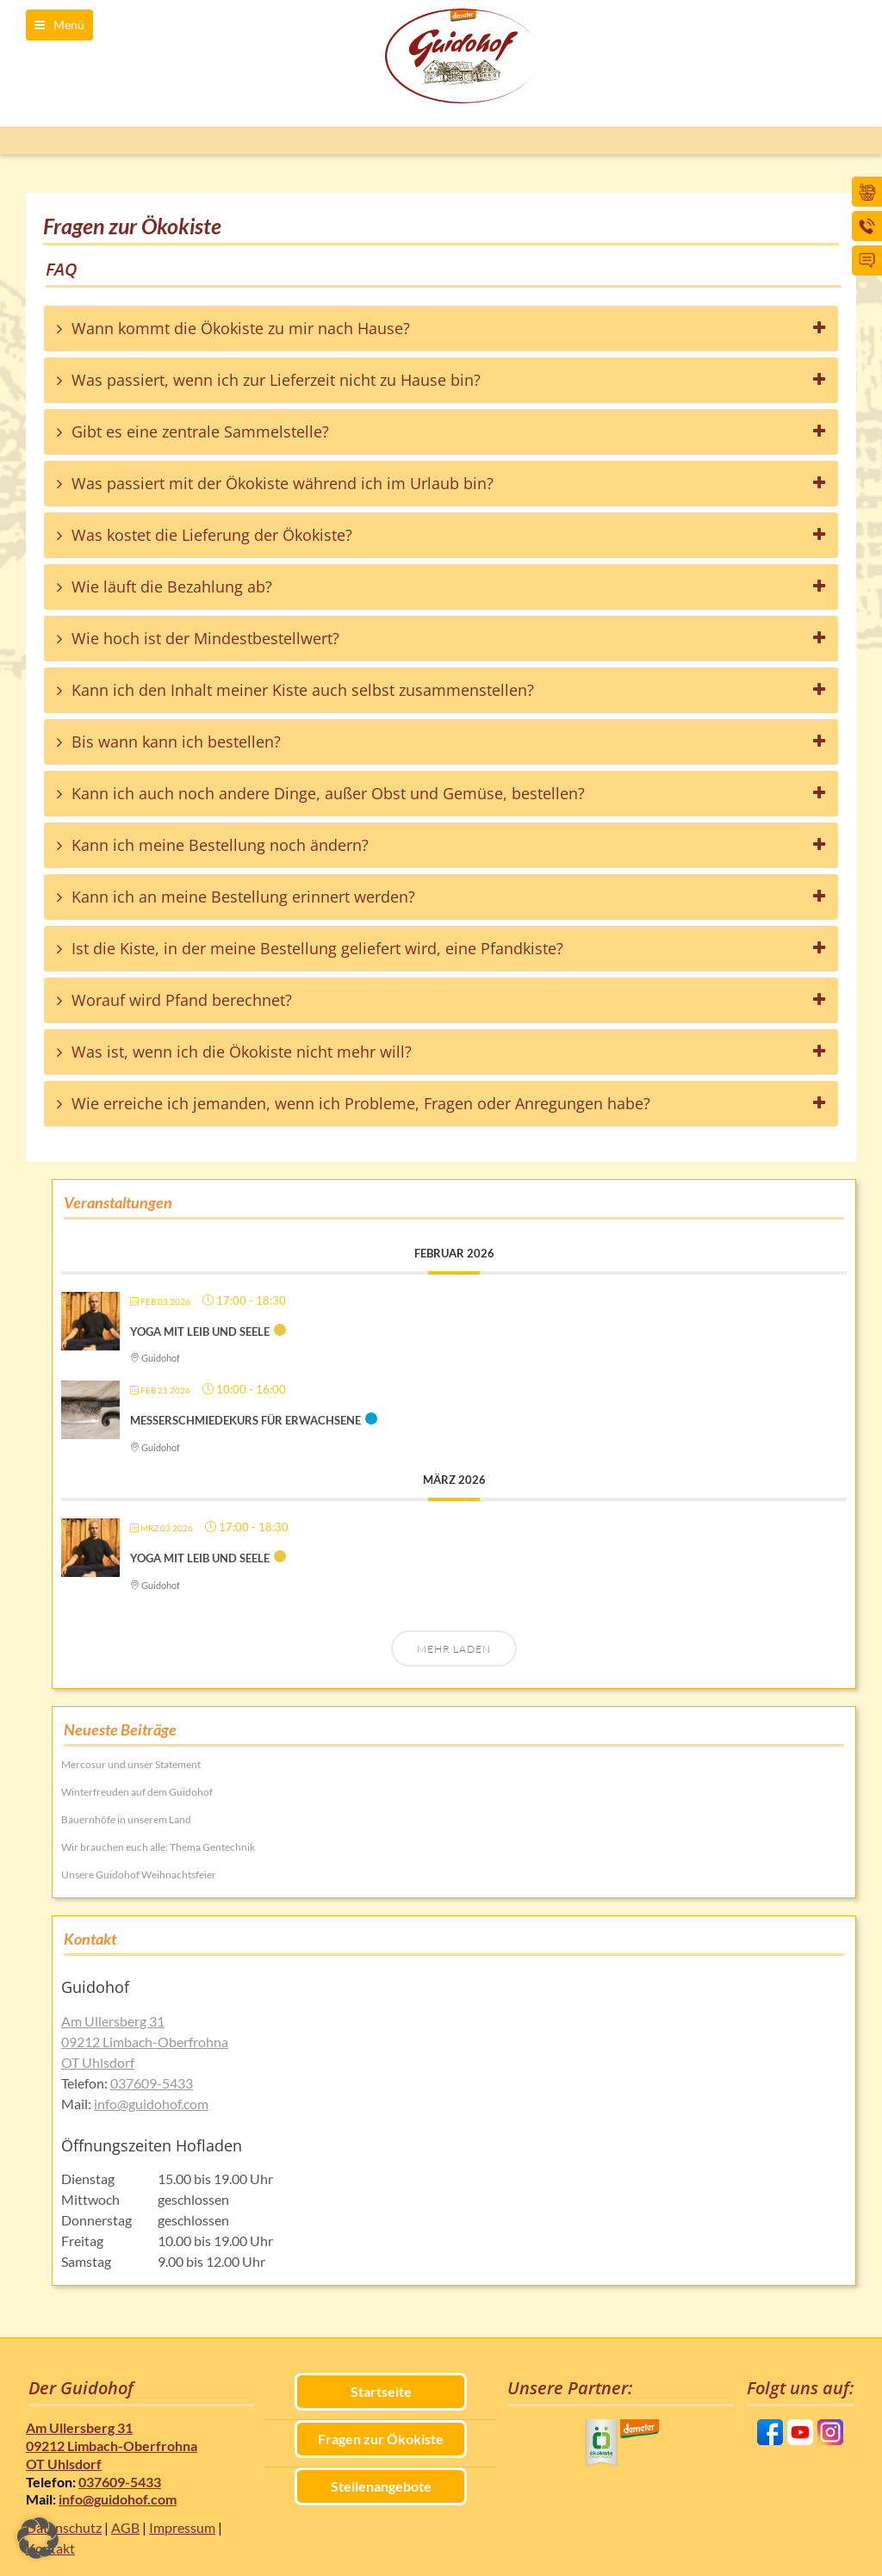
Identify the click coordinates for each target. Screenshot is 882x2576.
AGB (125, 2527)
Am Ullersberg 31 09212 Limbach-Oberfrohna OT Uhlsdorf (144, 2041)
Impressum (182, 2527)
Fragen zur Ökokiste (381, 2438)
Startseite (381, 2391)
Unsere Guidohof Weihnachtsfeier (138, 1874)
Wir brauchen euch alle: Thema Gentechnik (158, 1846)
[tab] (441, 328)
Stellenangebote (381, 2486)
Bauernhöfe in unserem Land (126, 1819)
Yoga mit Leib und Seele (200, 1331)
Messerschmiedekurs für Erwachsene (245, 1420)
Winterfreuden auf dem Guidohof (137, 1791)
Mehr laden (454, 1648)
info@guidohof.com (151, 2103)
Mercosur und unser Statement (131, 1764)
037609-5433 (151, 2083)
